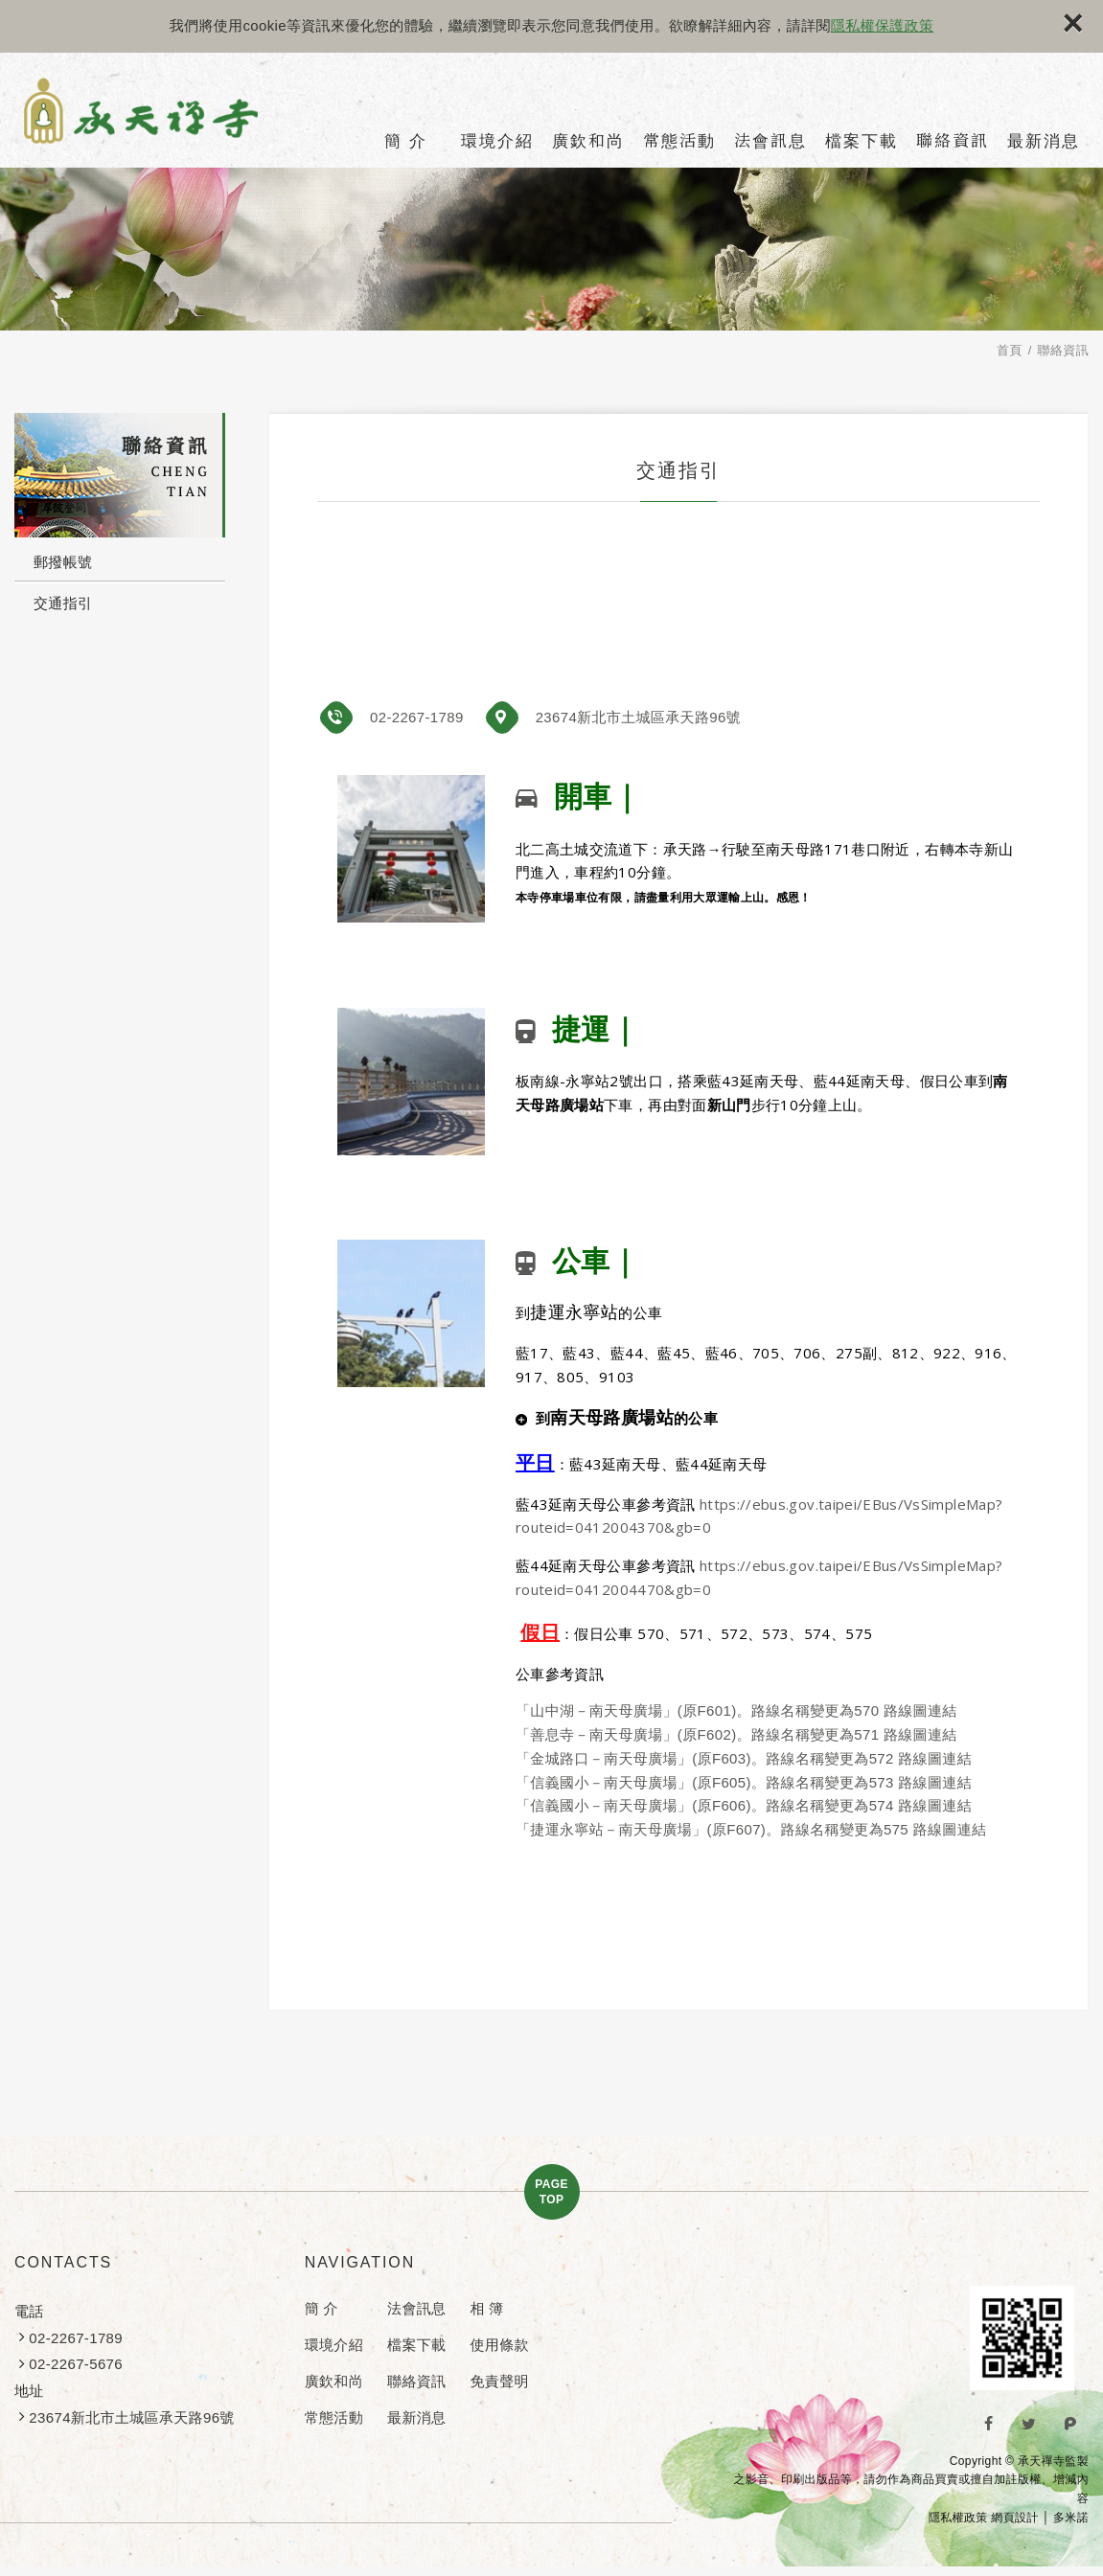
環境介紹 (497, 141)
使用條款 (499, 2345)
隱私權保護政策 (882, 25)
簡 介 (405, 141)
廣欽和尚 (588, 141)
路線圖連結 (920, 1710)
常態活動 (679, 141)
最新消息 (1043, 141)
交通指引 (63, 603)
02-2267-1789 (417, 717)
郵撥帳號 (63, 562)
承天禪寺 (155, 114)
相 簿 (486, 2308)
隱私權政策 (958, 2517)
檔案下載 (861, 141)
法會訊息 (770, 141)
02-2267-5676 (76, 2364)
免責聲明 (499, 2381)
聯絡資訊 (952, 141)
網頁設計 (1014, 2517)
